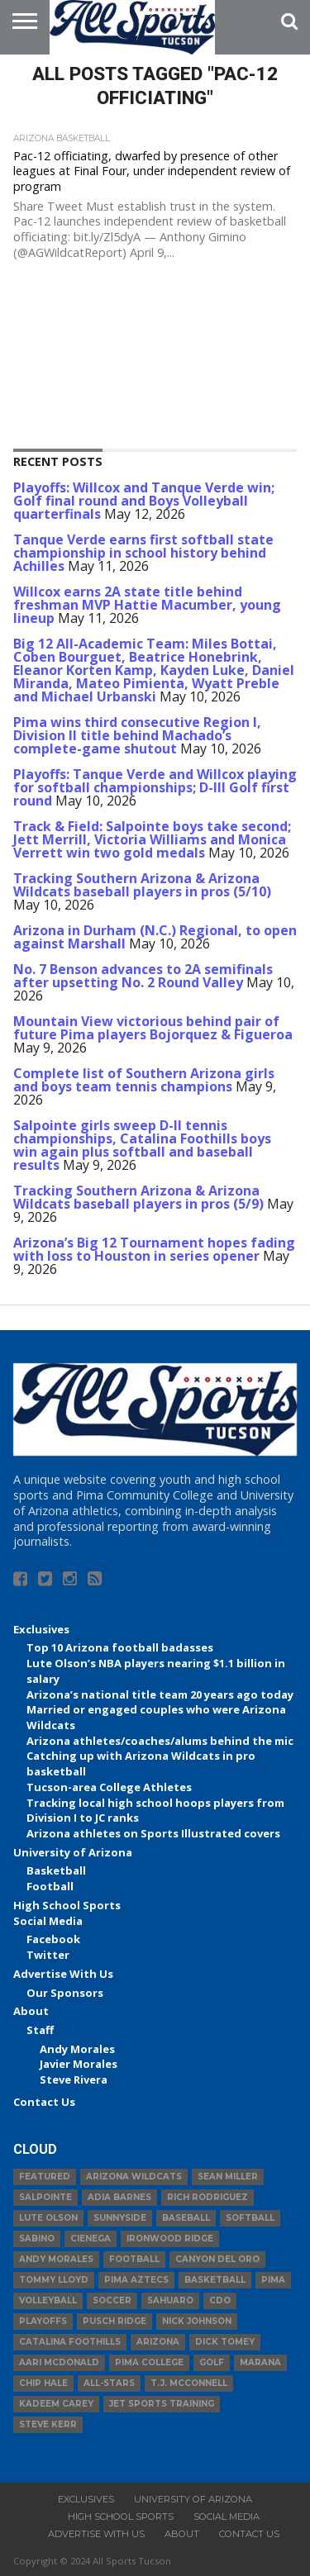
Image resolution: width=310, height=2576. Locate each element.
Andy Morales (77, 2048)
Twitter (47, 1954)
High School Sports (67, 1905)
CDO (220, 2300)
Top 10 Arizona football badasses (119, 1647)
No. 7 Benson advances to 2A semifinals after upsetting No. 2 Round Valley (143, 975)
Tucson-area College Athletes (109, 1787)
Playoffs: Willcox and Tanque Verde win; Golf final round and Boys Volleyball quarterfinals (143, 500)
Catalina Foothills (70, 2341)
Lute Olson (48, 2217)
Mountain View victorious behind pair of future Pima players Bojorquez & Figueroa (153, 1027)
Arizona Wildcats (134, 2176)
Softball (250, 2217)
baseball (186, 2217)
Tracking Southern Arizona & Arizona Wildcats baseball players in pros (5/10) (142, 885)
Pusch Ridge (114, 2321)
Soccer (112, 2300)
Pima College (149, 2362)
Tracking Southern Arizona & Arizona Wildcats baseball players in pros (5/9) (138, 1197)
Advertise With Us (63, 1973)
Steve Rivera (73, 2079)
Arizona (157, 2341)
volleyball (48, 2300)
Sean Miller (228, 2176)
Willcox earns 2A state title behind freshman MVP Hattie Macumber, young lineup (147, 604)
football (134, 2259)
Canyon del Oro (217, 2259)
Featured (44, 2176)
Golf (211, 2362)
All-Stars (109, 2383)
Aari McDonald (59, 2362)
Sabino (37, 2238)
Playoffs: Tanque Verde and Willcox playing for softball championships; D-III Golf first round (155, 787)
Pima (273, 2279)
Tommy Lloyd (53, 2279)
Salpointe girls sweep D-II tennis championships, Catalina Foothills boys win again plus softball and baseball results (142, 1145)
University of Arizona (72, 1852)
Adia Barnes (119, 2197)
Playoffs (43, 2321)
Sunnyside (119, 2217)
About (31, 2010)
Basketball (56, 1870)
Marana (260, 2362)
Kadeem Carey (56, 2403)
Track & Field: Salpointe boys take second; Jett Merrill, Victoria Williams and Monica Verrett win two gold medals (152, 839)
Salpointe (45, 2197)
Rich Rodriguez (207, 2197)
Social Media (48, 1920)
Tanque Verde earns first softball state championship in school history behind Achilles (143, 552)
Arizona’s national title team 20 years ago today (159, 1694)
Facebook (53, 1939)
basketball (215, 2279)
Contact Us (44, 2101)
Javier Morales (78, 2063)
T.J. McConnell (188, 2383)
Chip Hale (43, 2383)
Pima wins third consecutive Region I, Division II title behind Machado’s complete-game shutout (137, 735)
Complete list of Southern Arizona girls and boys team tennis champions (143, 1080)
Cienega (90, 2238)
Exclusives (41, 1629)
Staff (40, 2029)
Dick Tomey (225, 2341)
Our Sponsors (64, 1992)
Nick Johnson (196, 2321)
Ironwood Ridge (169, 2238)
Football (50, 1886)
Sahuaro (170, 2300)
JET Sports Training (161, 2403)
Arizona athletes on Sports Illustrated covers (153, 1833)
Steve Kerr (48, 2424)
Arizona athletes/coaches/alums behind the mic (159, 1740)
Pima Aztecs (136, 2279)
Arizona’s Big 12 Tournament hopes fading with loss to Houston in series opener (154, 1249)
